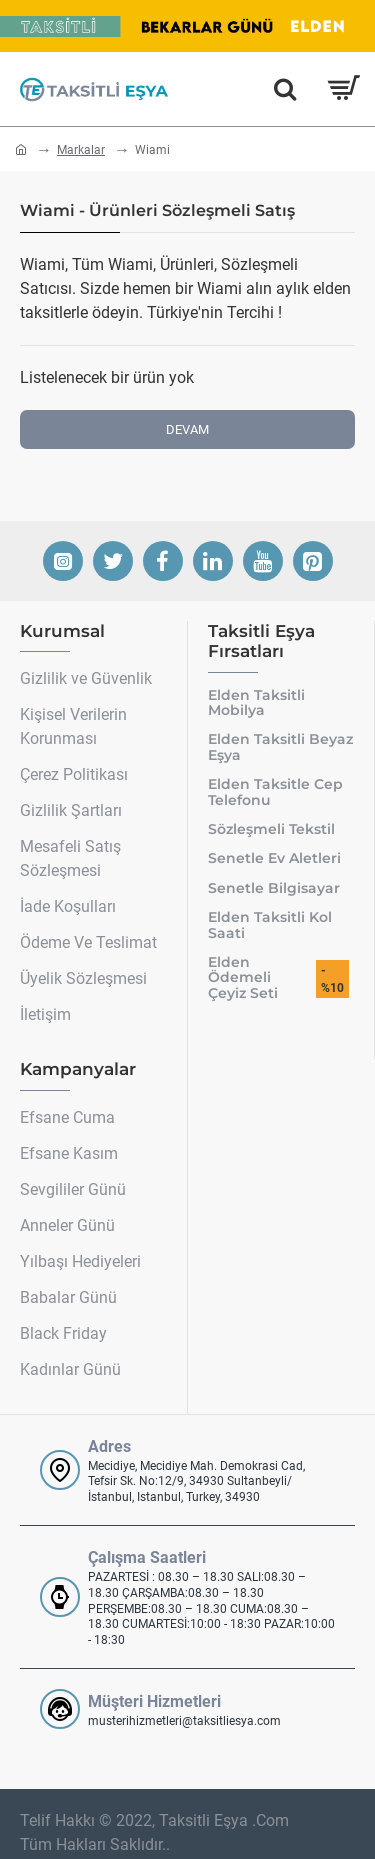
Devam (187, 429)
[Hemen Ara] (285, 89)
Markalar (81, 150)
